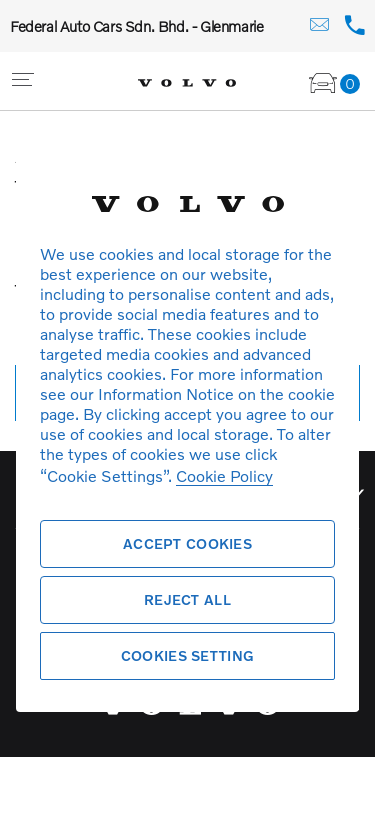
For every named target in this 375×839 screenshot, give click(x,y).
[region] (187, 419)
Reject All (187, 599)
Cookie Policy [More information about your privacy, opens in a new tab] (224, 475)
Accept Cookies (187, 543)
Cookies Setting (187, 655)
